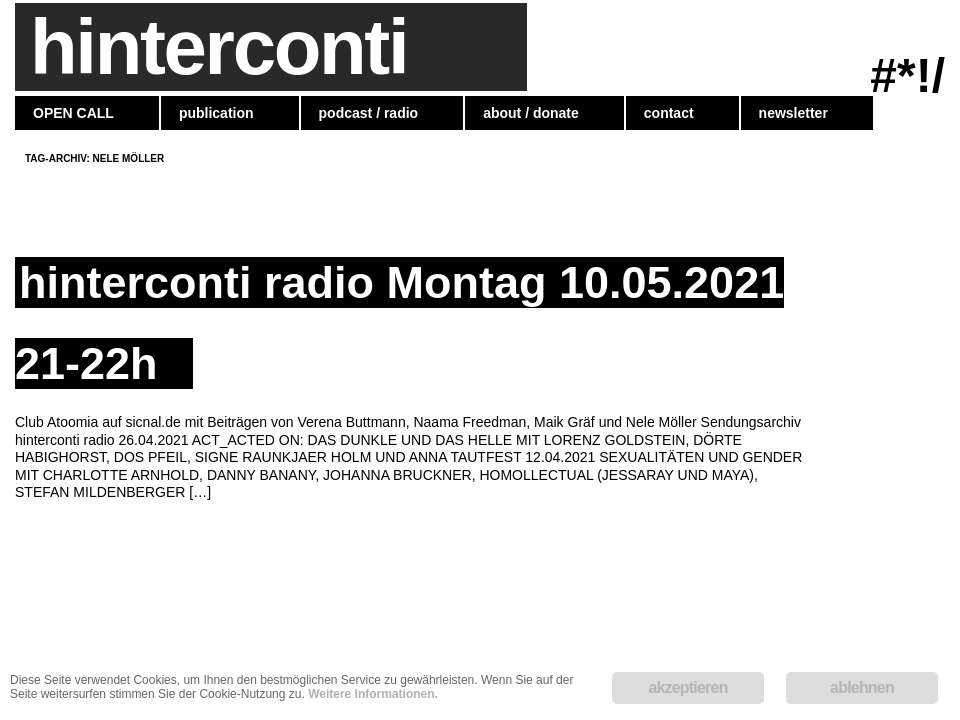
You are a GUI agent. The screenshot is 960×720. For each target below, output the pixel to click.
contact (669, 113)
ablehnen (862, 687)
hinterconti (218, 47)
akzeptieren (687, 687)
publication (216, 113)
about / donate (531, 113)
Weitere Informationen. (373, 694)
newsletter (793, 113)
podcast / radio (369, 113)
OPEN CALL (73, 113)
